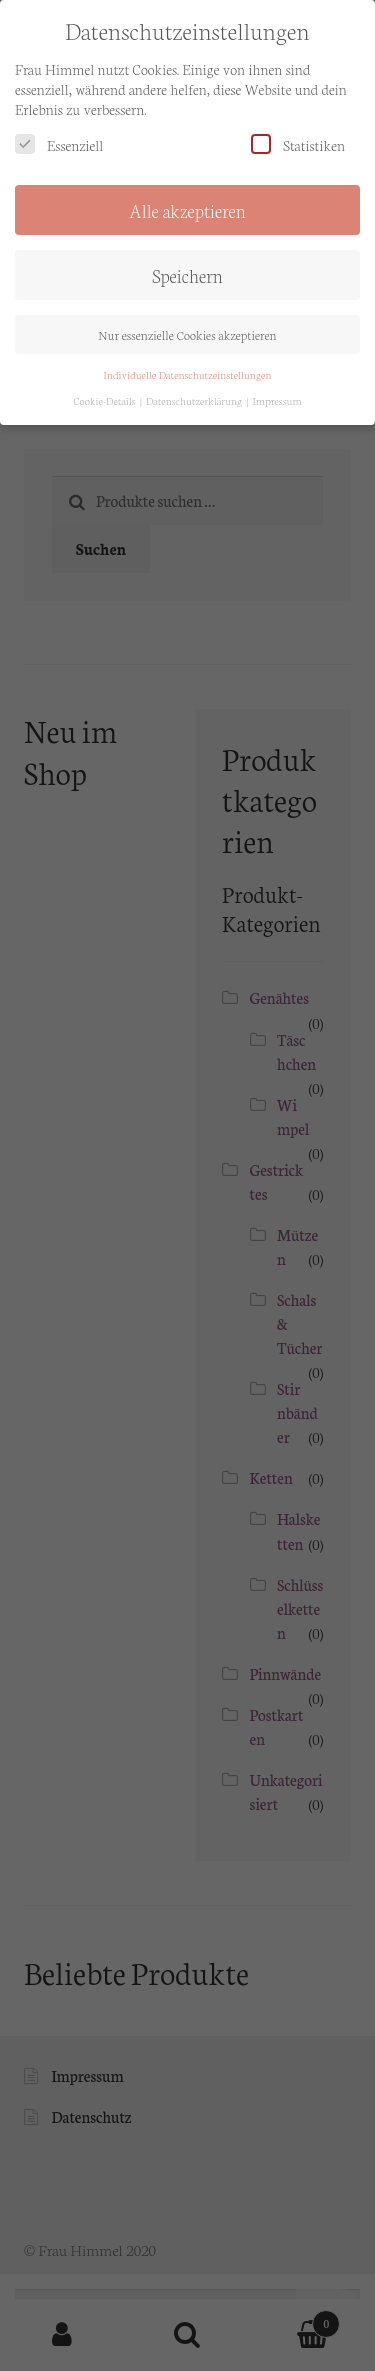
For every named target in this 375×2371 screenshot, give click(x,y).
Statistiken (298, 130)
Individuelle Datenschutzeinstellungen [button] (188, 359)
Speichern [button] (187, 261)
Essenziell (59, 130)
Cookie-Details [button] (105, 386)
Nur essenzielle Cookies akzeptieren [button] (187, 319)
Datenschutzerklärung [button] (195, 386)
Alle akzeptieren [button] (187, 196)
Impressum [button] (277, 386)
